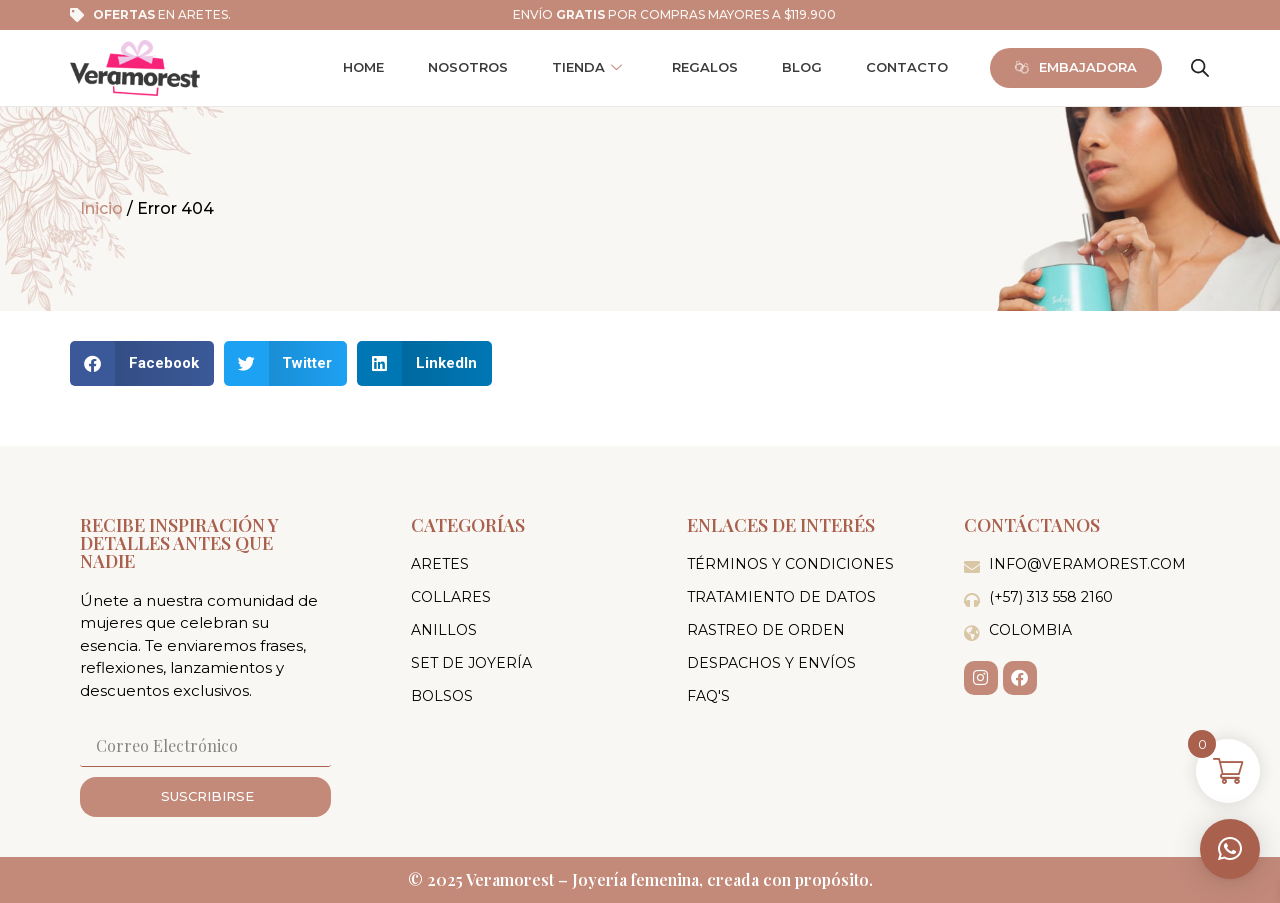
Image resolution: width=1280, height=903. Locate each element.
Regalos (705, 67)
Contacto (907, 67)
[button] (1230, 849)
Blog (802, 67)
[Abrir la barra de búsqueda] (1200, 68)
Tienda (587, 67)
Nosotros (468, 67)
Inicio (101, 208)
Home (363, 67)
